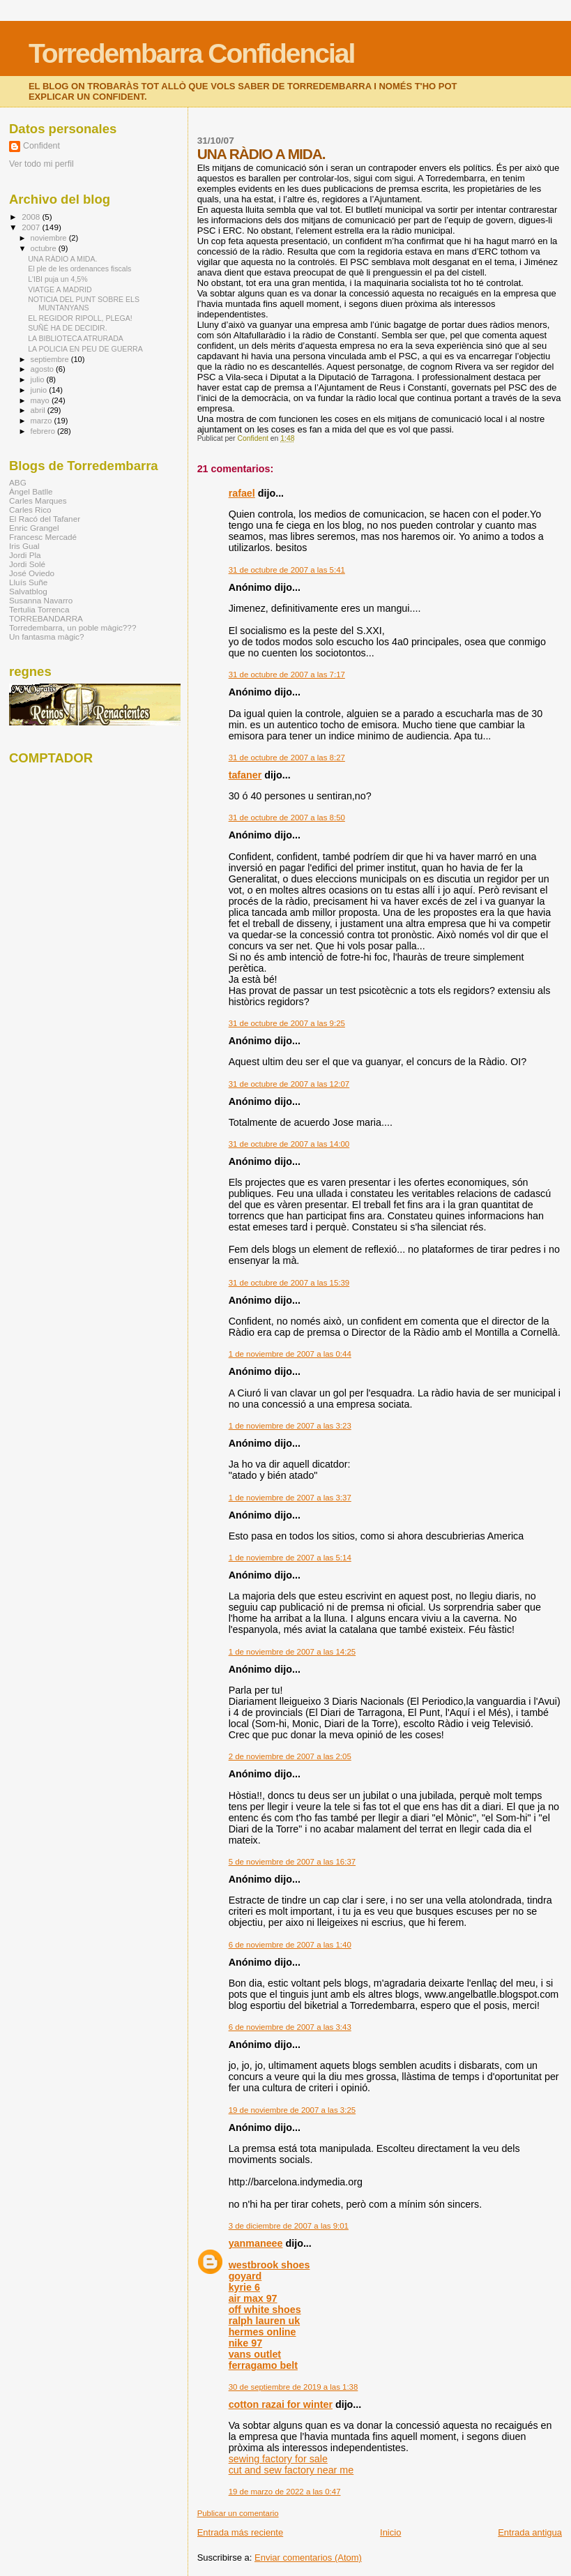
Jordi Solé (27, 563)
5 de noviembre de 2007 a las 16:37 (292, 1862)
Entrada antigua (530, 2532)
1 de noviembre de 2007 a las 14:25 (292, 1652)
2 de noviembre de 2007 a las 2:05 (290, 1756)
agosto (43, 369)
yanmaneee (256, 2243)
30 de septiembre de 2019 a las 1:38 (293, 2387)
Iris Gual (24, 545)
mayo (41, 400)
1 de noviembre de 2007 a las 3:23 (290, 1426)
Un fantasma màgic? (46, 636)
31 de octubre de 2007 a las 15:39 (289, 1283)
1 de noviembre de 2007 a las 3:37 (290, 1497)
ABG (17, 482)
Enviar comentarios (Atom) (308, 2557)
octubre (45, 248)
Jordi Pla (25, 554)
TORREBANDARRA (46, 618)
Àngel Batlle (31, 491)
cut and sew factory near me (291, 2470)
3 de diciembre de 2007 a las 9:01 (289, 2226)
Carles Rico (30, 509)
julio (39, 379)
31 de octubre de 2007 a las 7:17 (287, 674)
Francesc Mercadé (43, 536)
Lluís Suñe (28, 582)
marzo (42, 420)
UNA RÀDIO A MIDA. (62, 259)
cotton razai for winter (281, 2404)
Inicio (390, 2532)
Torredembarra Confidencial (191, 53)
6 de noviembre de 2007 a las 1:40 (290, 1945)
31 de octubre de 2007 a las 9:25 (287, 1023)
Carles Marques (38, 500)
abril (39, 410)
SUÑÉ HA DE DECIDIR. (67, 328)
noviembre (50, 238)
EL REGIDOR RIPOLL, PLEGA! (80, 318)
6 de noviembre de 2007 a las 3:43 (290, 2027)
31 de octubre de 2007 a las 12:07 (289, 1084)
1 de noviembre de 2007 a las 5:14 (290, 1557)
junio (40, 390)
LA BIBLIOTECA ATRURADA (75, 338)
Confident (41, 146)
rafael (242, 493)
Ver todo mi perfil (41, 164)
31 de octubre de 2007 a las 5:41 (287, 570)
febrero (44, 431)
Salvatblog (28, 591)
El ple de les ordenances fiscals (79, 268)
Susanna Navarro (41, 600)
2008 (32, 216)
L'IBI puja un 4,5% (58, 279)
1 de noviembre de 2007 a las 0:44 (290, 1354)
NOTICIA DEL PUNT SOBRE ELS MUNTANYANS (83, 303)
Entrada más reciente (240, 2532)
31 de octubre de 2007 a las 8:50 (287, 817)
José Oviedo (31, 573)
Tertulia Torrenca (39, 609)
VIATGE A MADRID (60, 289)
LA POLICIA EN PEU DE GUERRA (85, 349)
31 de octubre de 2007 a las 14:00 (289, 1144)
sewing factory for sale (278, 2458)
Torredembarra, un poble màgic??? (72, 627)
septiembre (51, 359)
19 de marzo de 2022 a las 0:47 (285, 2491)
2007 (32, 227)
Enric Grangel (34, 527)
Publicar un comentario (238, 2513)
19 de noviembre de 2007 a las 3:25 (292, 2110)
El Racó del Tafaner (44, 518)
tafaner (245, 775)
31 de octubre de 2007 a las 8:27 (287, 757)
